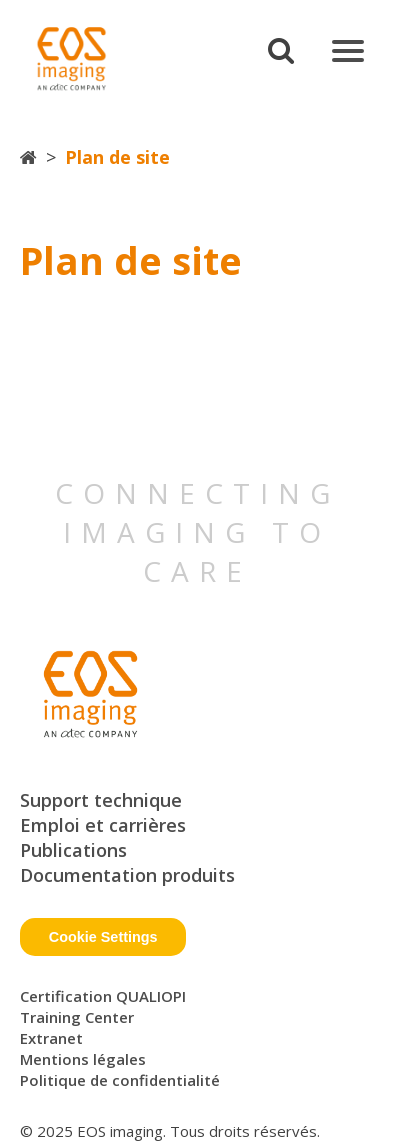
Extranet (51, 1038)
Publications (73, 850)
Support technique (101, 800)
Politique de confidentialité (120, 1080)
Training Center (77, 1017)
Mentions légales (83, 1059)
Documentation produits (127, 875)
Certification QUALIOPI (103, 996)
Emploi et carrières (103, 825)
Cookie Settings (103, 937)
